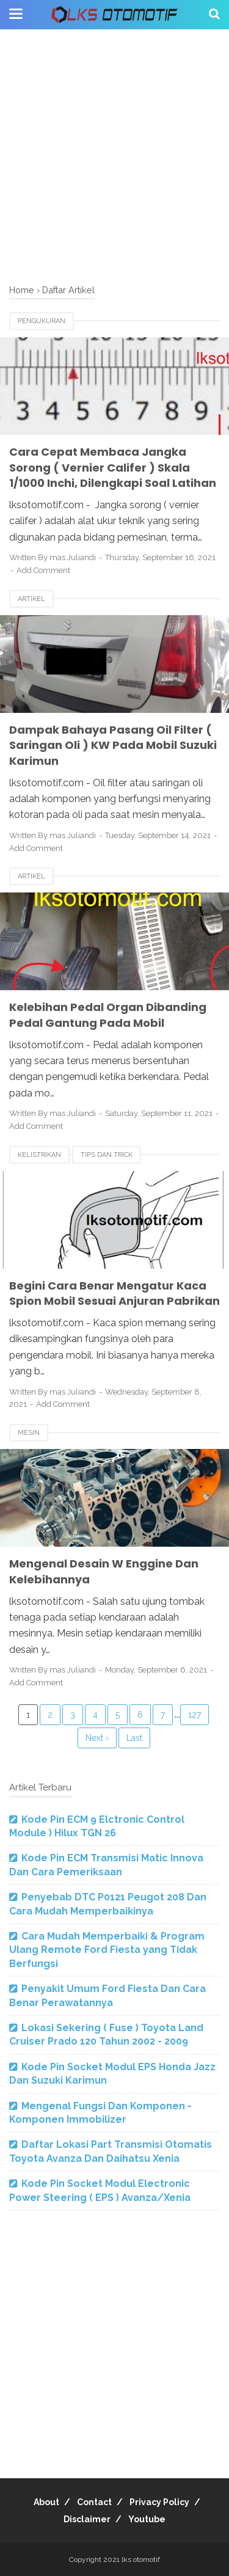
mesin (29, 1433)
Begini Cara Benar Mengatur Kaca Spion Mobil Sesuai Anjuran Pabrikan (114, 1293)
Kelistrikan (39, 1155)
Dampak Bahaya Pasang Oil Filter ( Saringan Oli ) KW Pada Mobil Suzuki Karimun (113, 745)
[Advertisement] (114, 157)
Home (21, 290)
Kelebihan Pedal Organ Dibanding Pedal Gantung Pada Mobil (107, 1015)
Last (134, 1738)
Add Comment (43, 570)
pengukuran (41, 321)
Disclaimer (87, 2519)
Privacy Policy (159, 2502)
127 (194, 1715)
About (46, 2502)
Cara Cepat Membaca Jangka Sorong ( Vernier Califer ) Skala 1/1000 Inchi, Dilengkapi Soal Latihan (112, 467)
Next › (97, 1738)
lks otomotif (141, 2559)
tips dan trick (107, 1155)
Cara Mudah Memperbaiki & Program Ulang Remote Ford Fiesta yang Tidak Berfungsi (107, 1949)
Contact (94, 2502)
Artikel (31, 599)
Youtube (146, 2519)
